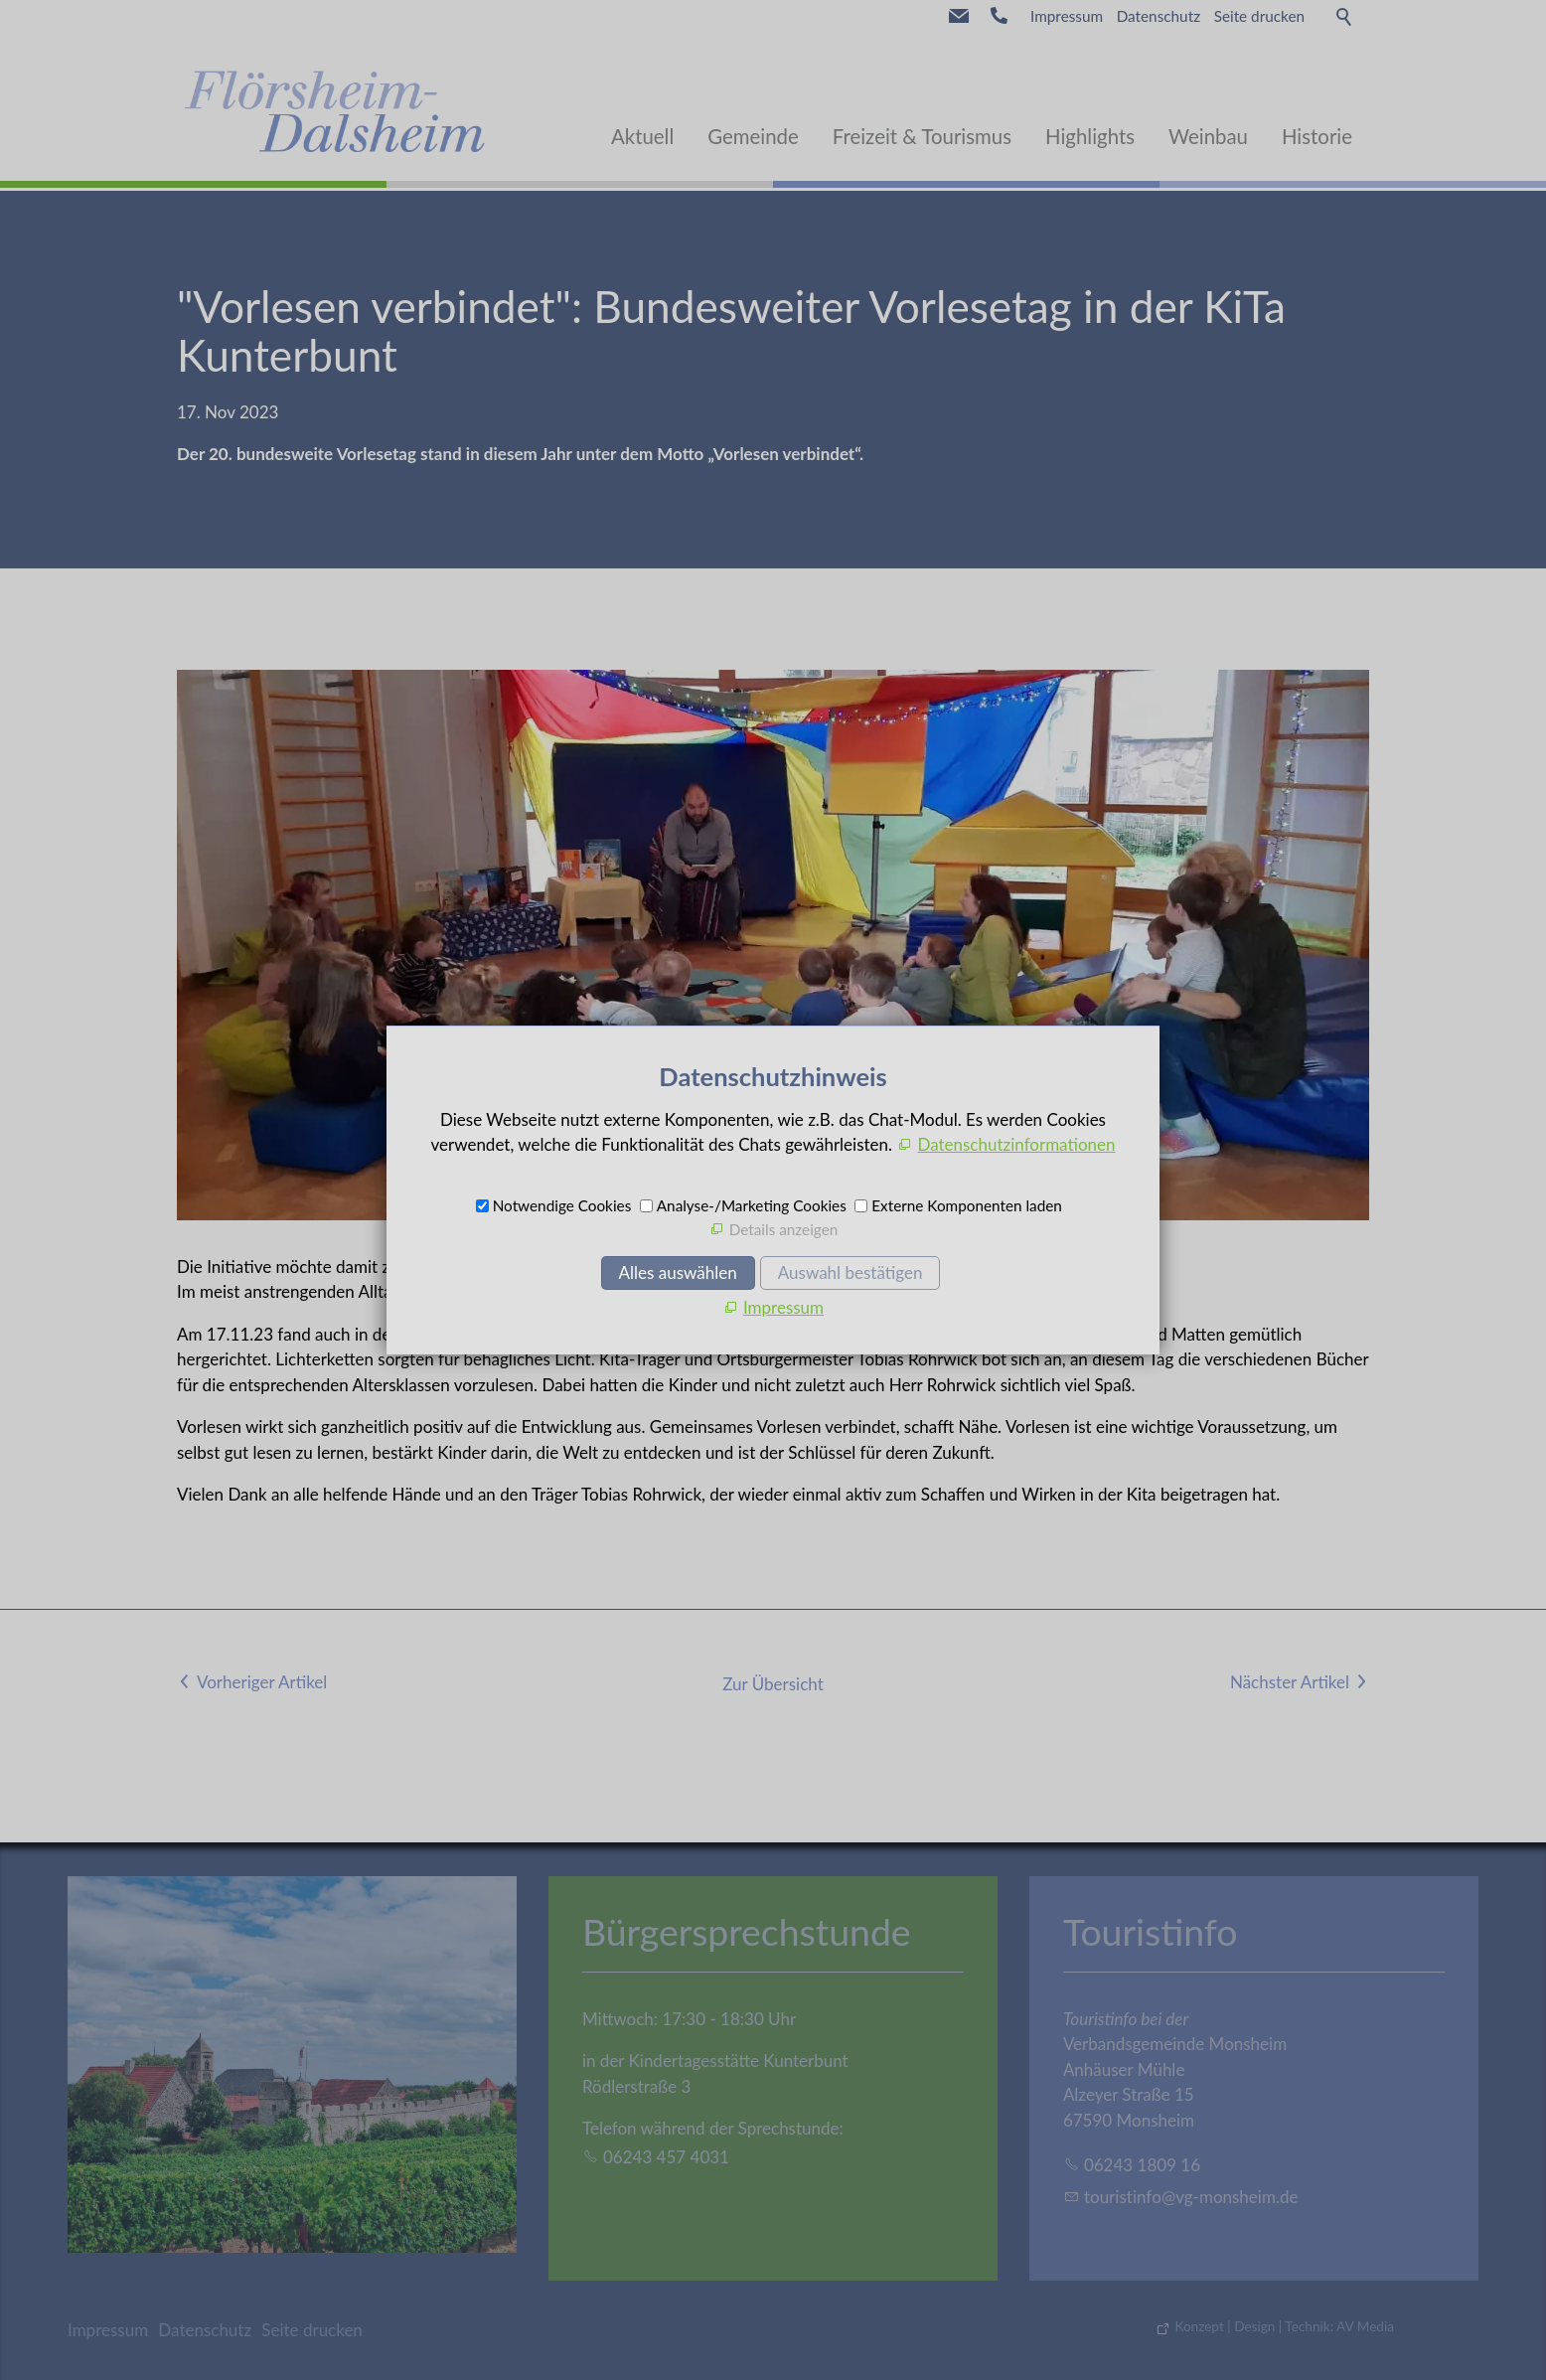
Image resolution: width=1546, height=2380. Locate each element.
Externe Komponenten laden (966, 1205)
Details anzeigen (784, 1229)
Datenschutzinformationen (1016, 1144)
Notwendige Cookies (562, 1205)
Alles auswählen (678, 1272)
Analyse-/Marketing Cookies (752, 1205)
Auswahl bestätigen (850, 1272)
